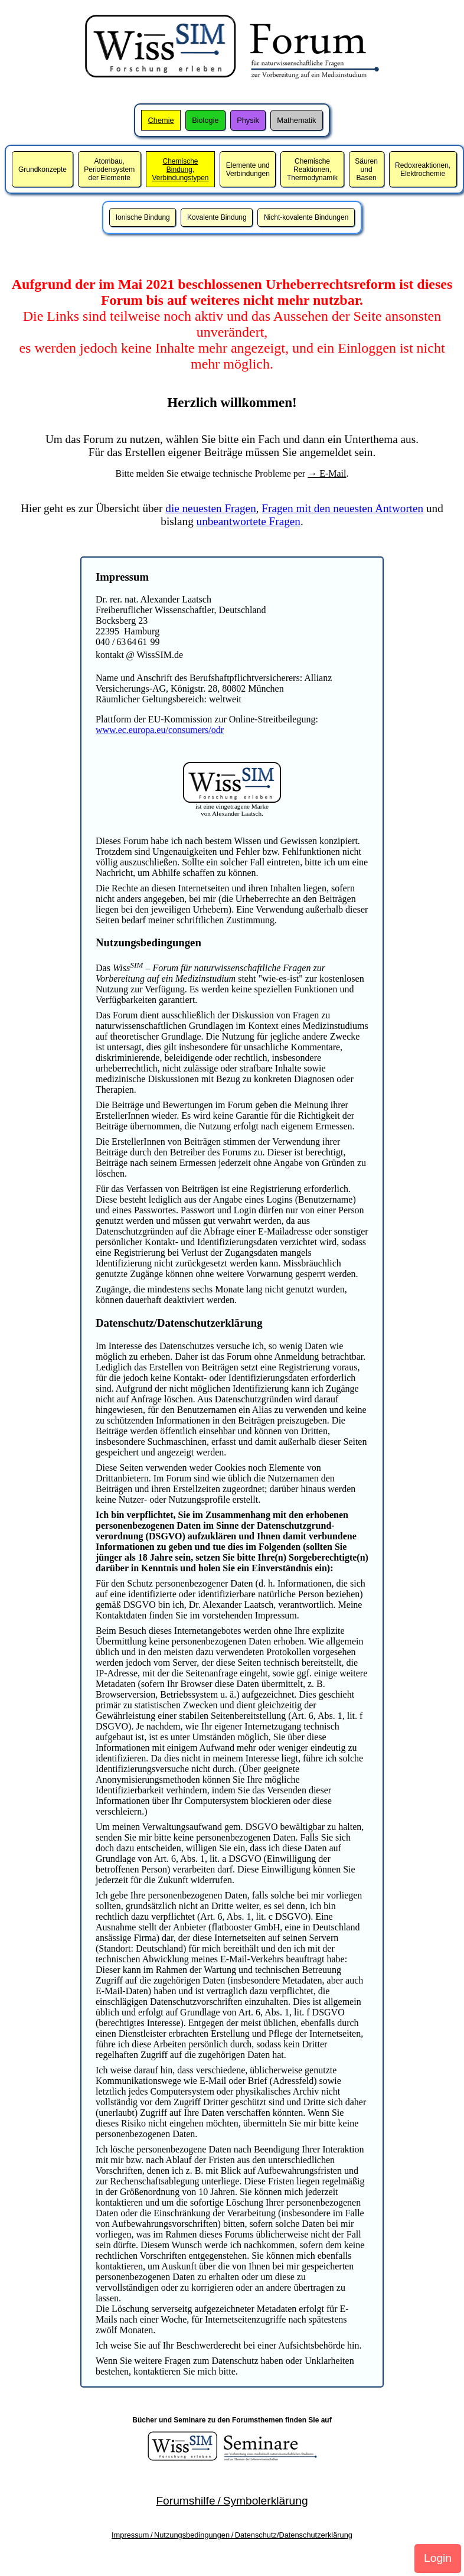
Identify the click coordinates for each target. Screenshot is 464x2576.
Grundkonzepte (42, 169)
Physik (248, 120)
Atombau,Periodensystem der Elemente (109, 169)
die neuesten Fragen (210, 508)
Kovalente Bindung (217, 217)
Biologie (205, 120)
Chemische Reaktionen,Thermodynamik (312, 169)
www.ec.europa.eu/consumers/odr (160, 730)
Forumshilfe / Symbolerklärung (232, 2500)
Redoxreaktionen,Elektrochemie (422, 169)
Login (438, 2558)
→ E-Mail (327, 473)
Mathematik (296, 120)
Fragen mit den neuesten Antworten (342, 508)
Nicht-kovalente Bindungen (306, 217)
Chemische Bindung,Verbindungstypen (180, 169)
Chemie (161, 120)
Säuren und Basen (366, 169)
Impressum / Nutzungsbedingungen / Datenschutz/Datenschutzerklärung (232, 2535)
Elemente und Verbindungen (248, 169)
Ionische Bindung (143, 217)
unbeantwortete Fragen (248, 521)
